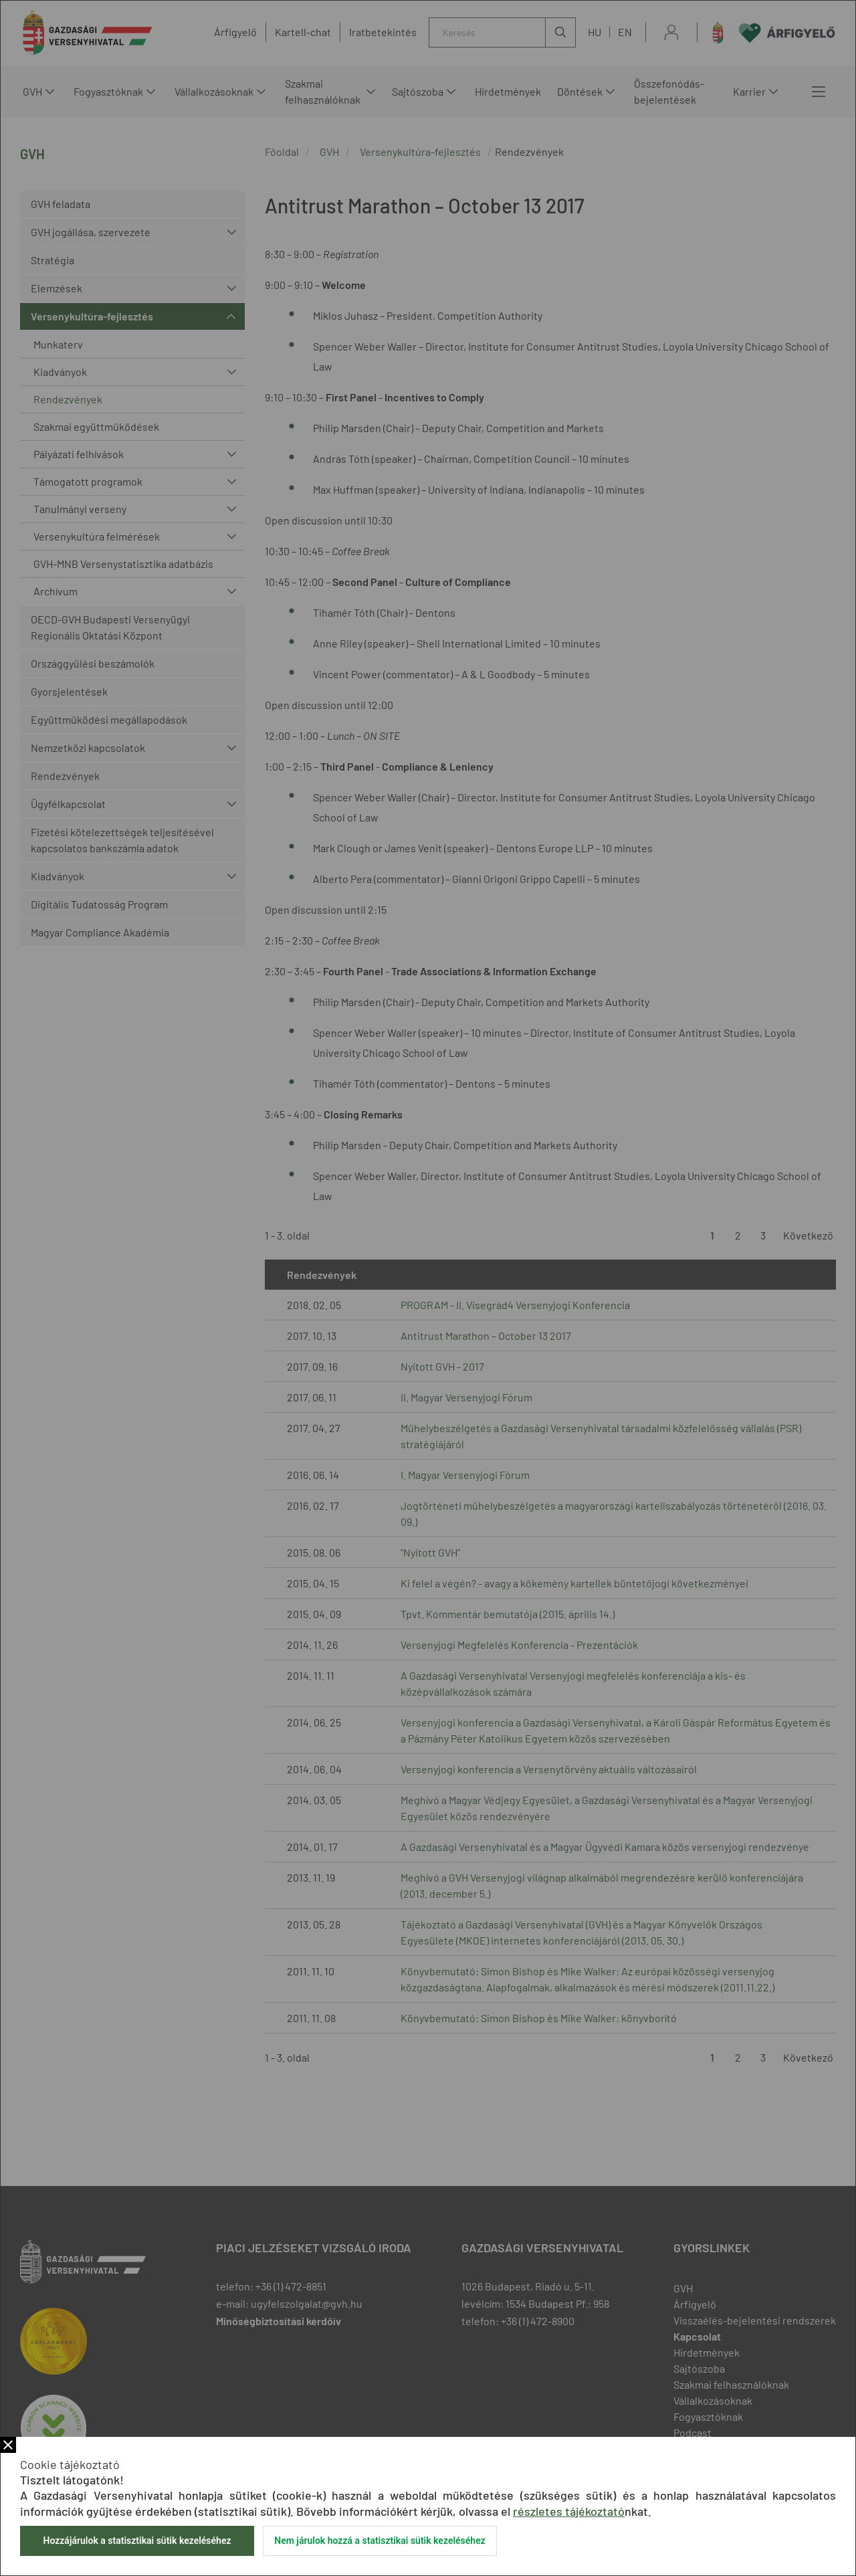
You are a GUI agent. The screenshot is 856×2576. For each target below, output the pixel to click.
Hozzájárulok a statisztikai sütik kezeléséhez (137, 2540)
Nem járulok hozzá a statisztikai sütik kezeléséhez (380, 2540)
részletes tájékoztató (569, 2511)
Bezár (8, 2445)
